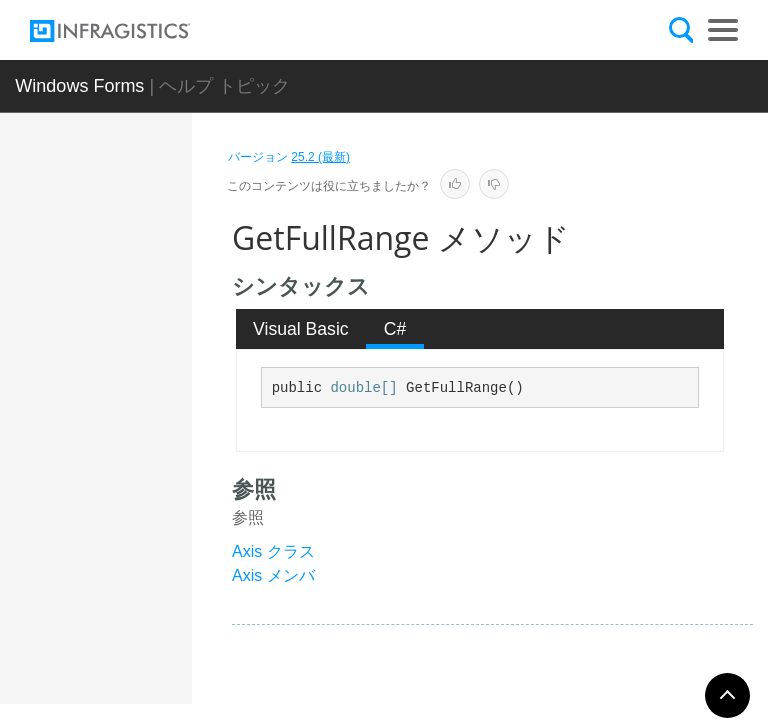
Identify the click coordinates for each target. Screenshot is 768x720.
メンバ (151, 345)
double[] (363, 388)
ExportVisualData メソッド (167, 451)
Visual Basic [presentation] (301, 329)
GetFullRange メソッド (165, 566)
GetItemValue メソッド (168, 671)
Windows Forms (79, 86)
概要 (144, 310)
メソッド (158, 380)
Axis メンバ (273, 575)
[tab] (301, 329)
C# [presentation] (395, 329)
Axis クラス (273, 551)
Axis (127, 278)
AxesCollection (149, 233)
